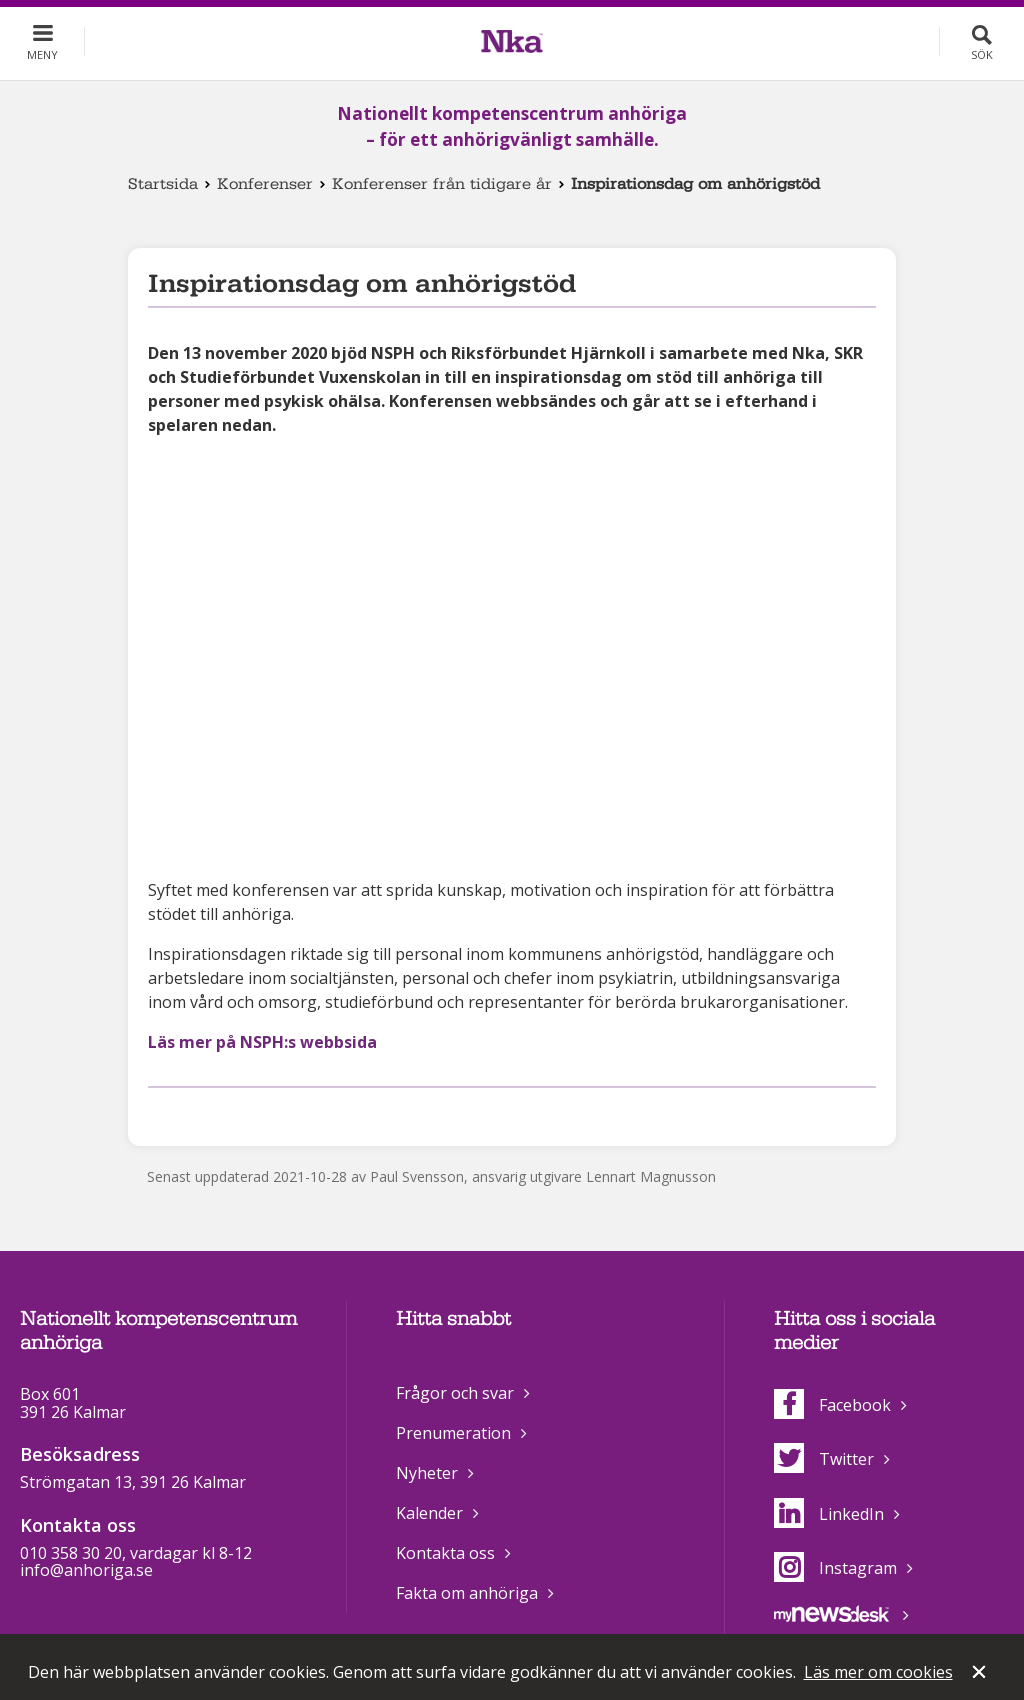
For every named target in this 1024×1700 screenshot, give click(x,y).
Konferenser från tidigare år (442, 184)
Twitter (824, 1459)
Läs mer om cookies (878, 1672)
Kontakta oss (445, 1553)
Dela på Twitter (192, 1113)
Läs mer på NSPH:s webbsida (262, 1042)
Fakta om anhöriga (467, 1593)
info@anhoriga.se (86, 1570)
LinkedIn (829, 1514)
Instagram (835, 1568)
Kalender (429, 1513)
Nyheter (427, 1473)
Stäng (981, 1674)
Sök (982, 54)
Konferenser (265, 184)
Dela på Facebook (160, 1113)
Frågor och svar (455, 1393)
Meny (42, 54)
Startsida (163, 184)
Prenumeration (453, 1433)
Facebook (832, 1405)
